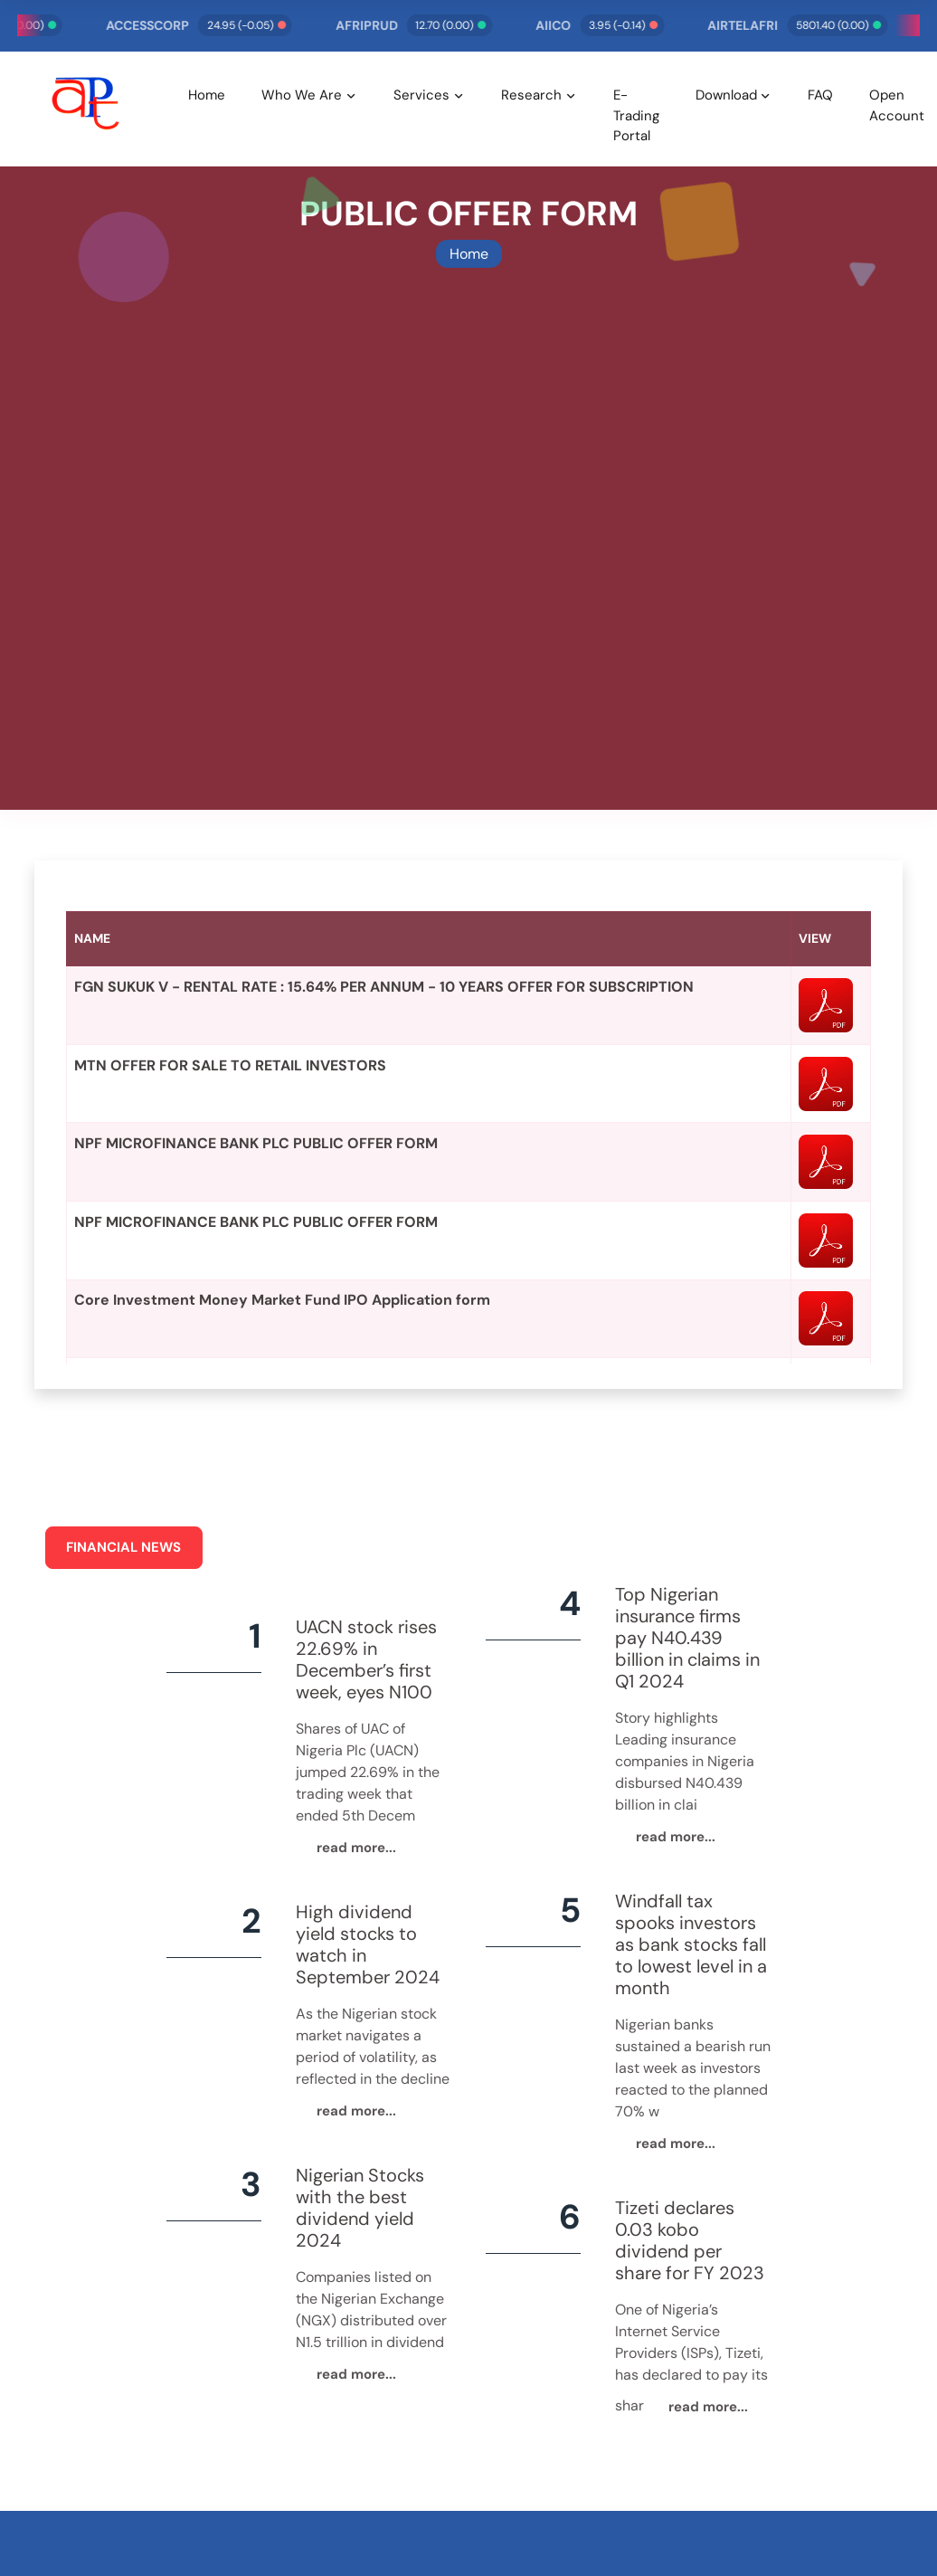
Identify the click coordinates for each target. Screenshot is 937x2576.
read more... (356, 1848)
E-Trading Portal (636, 115)
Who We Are (301, 95)
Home (206, 95)
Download (726, 95)
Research (531, 95)
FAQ (820, 95)
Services (421, 95)
